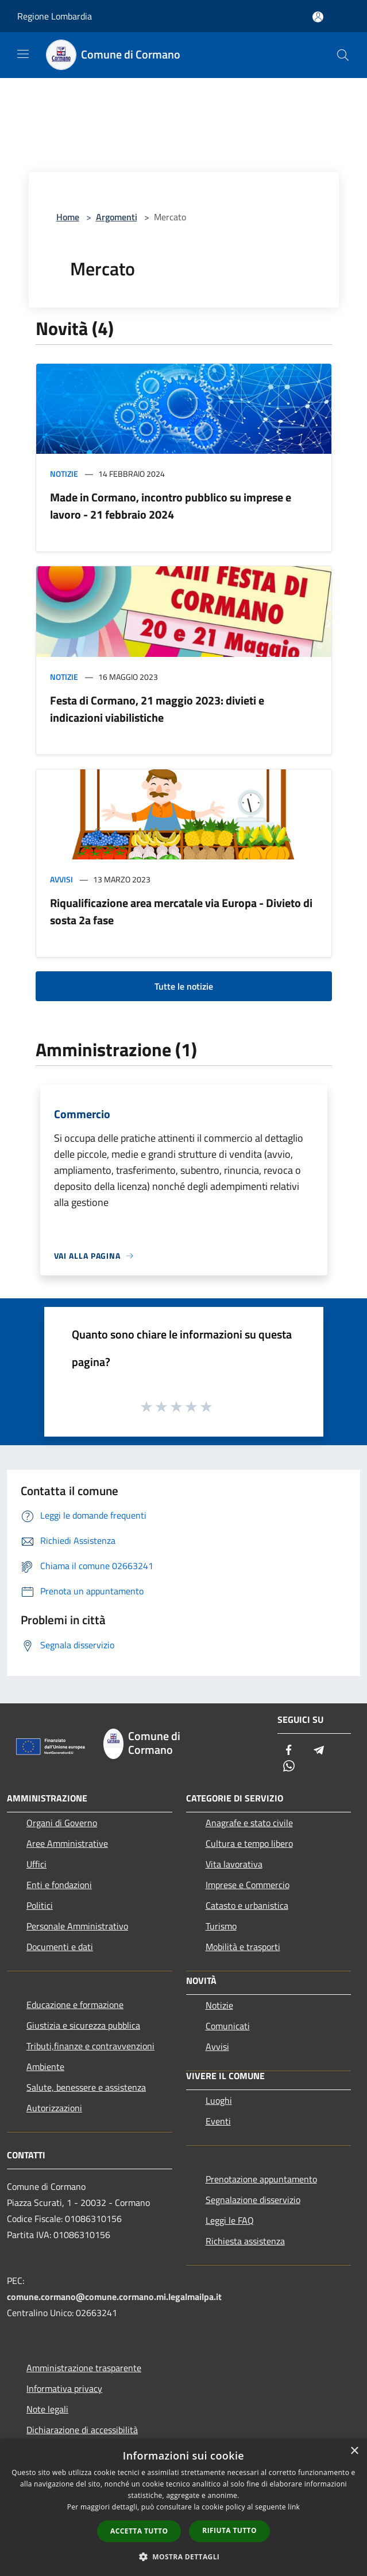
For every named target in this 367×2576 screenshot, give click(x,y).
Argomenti (116, 217)
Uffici (36, 1864)
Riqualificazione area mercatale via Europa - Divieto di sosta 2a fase (181, 911)
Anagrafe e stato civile (249, 1823)
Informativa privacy (64, 2388)
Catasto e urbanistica (247, 1905)
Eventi (218, 2121)
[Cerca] (343, 55)
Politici (39, 1905)
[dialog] (183, 2507)
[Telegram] (318, 1750)
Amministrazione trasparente (83, 2368)
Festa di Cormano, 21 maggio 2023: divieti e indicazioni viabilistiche (157, 708)
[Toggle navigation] (23, 54)
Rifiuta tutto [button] (229, 2530)
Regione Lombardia (54, 16)
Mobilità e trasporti (243, 1947)
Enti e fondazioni (59, 1885)
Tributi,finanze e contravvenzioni (90, 2046)
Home (67, 217)
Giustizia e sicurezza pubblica (83, 2025)
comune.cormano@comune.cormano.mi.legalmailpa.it (114, 2296)
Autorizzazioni (54, 2108)
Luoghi (219, 2100)
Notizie (64, 474)
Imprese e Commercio (247, 1885)
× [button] (354, 2451)
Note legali (47, 2409)
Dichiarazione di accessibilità (82, 2430)
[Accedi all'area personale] (318, 17)
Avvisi (61, 879)
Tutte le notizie (183, 986)
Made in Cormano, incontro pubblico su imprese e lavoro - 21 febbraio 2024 (170, 505)
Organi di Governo (61, 1823)
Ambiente (45, 2066)
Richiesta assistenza (245, 2241)
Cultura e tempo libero (249, 1843)
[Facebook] (288, 1750)
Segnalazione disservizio (253, 2200)
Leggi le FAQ (230, 2220)
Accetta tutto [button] (139, 2531)
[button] (184, 2556)
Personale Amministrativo (77, 1926)
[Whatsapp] (288, 1766)
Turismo (221, 1926)
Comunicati (228, 2026)
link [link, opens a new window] (294, 2507)
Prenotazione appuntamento (261, 2179)
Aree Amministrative (67, 1843)
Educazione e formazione (74, 2004)
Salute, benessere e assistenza (86, 2087)
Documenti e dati (59, 1947)
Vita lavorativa (234, 1864)
